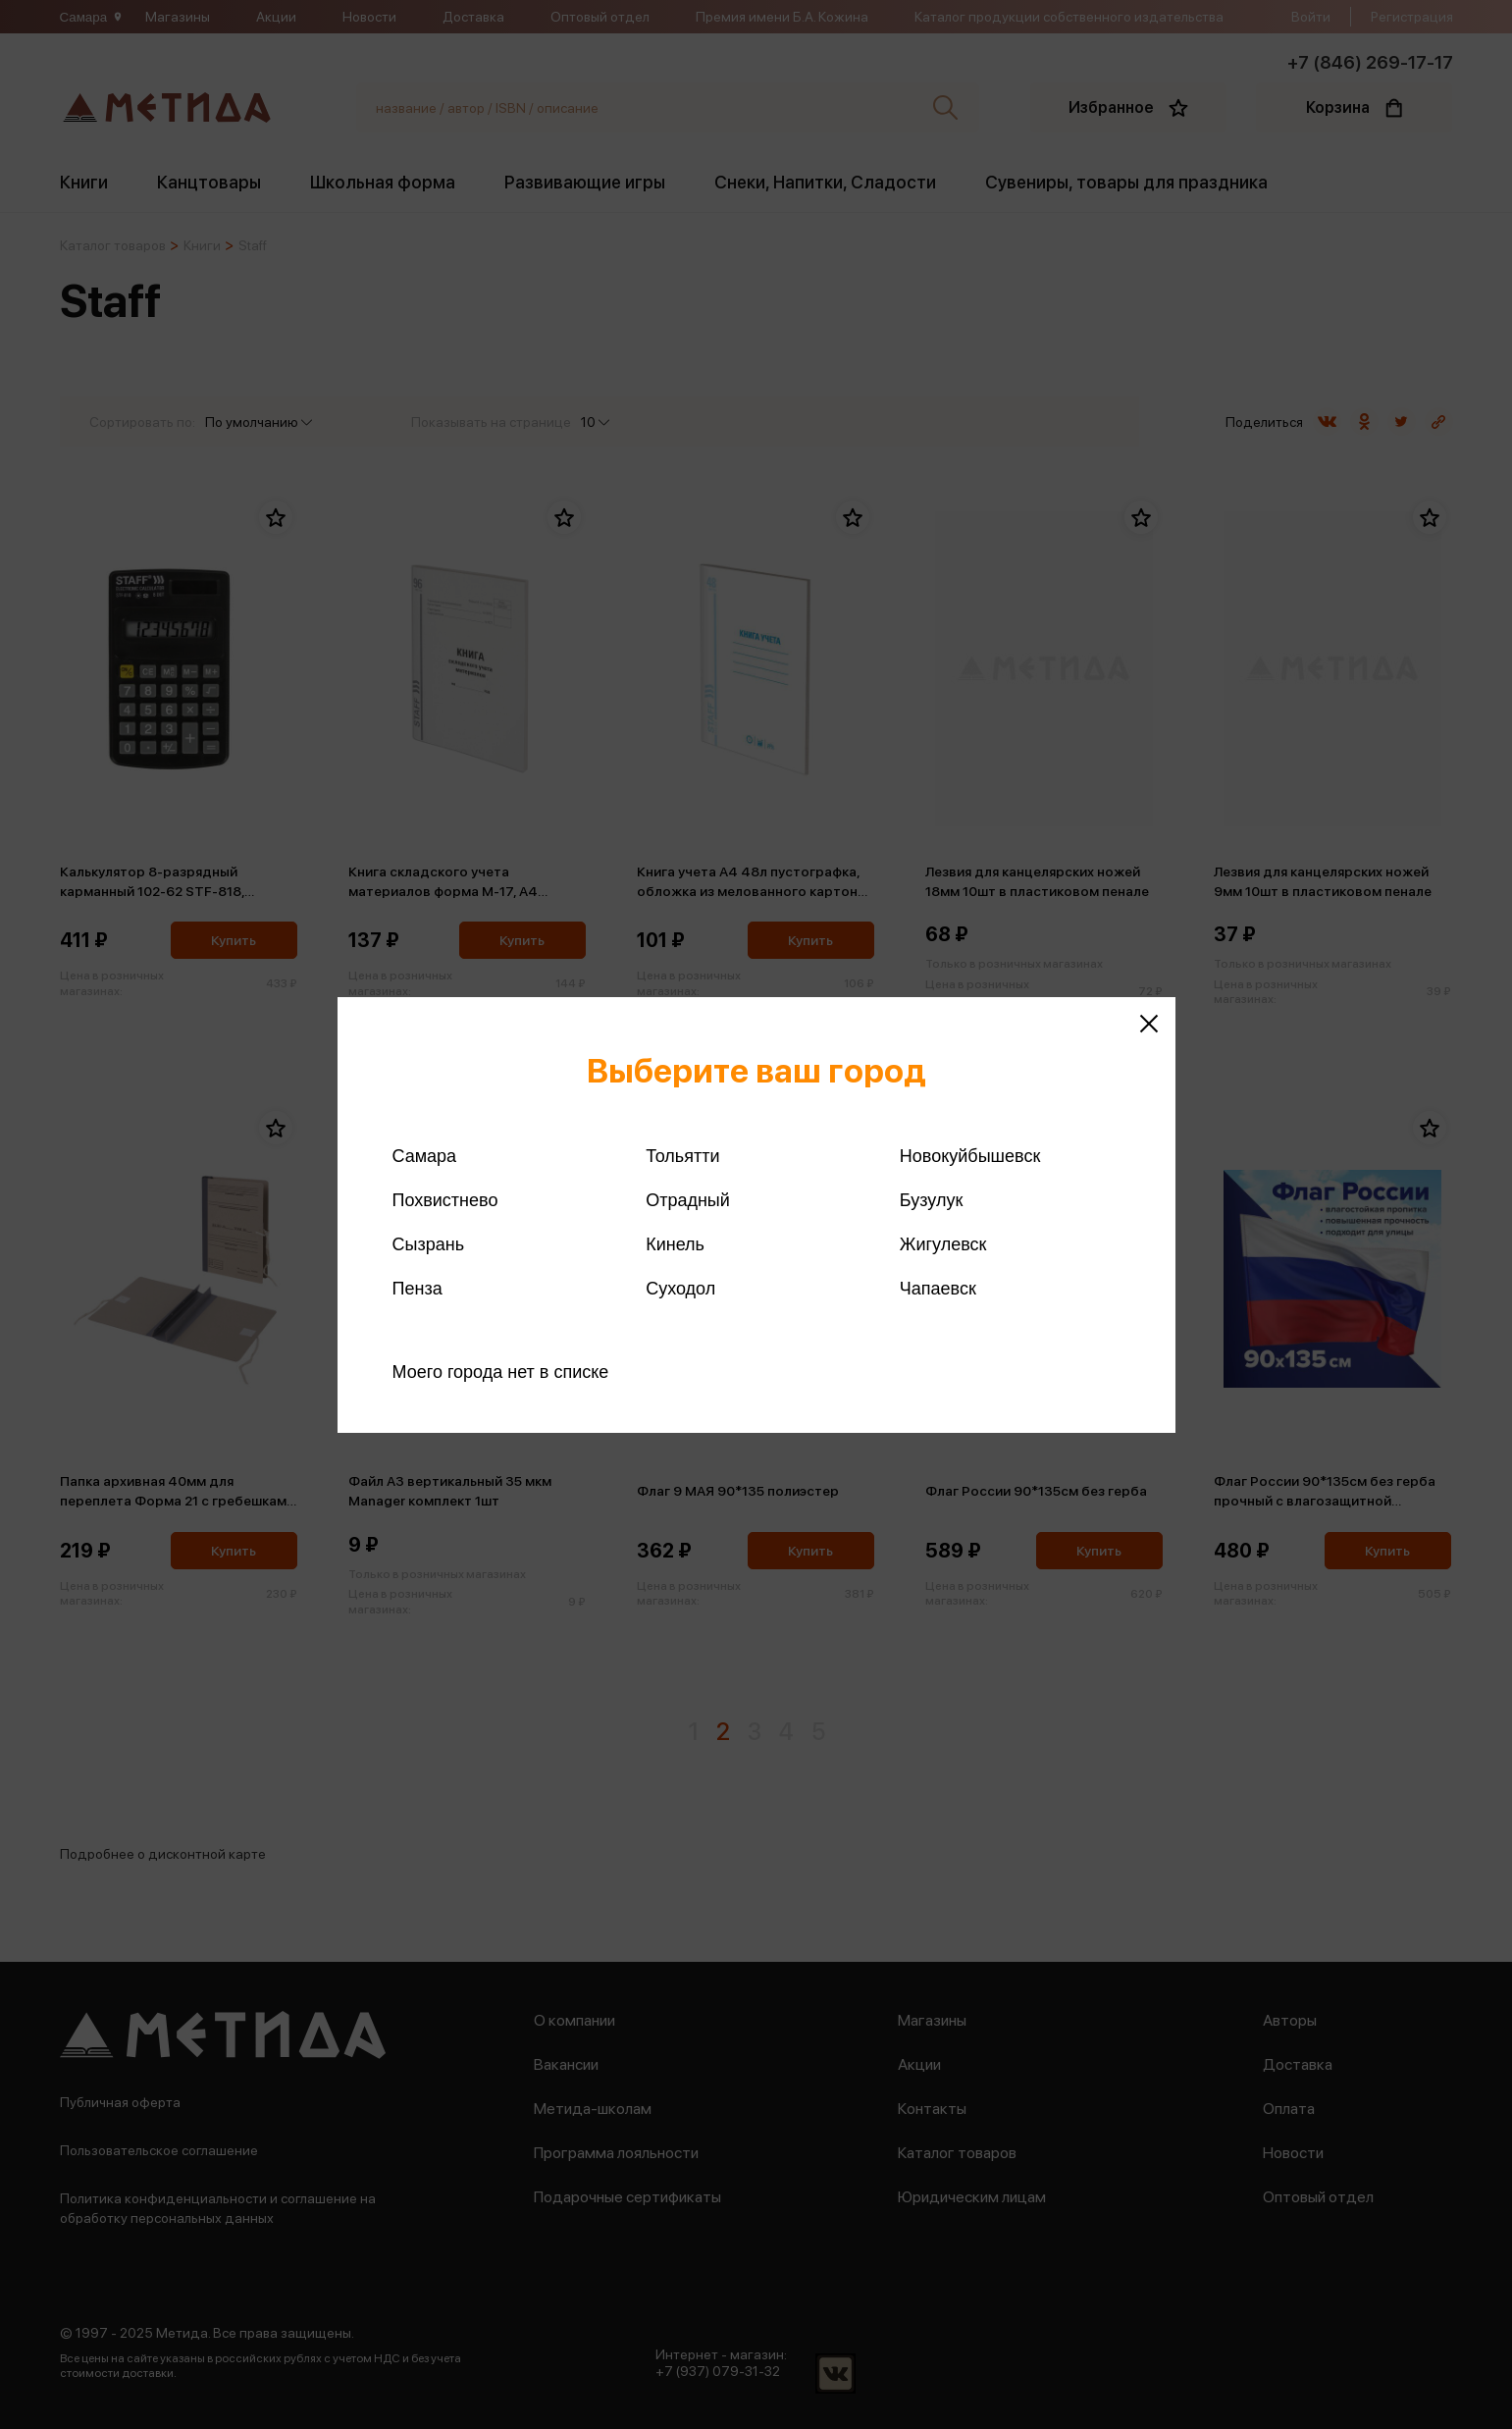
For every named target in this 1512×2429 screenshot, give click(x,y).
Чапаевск (938, 1288)
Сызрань (428, 1244)
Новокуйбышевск (970, 1156)
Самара (424, 1156)
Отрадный (688, 1200)
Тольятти (682, 1156)
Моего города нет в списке (500, 1372)
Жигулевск (943, 1244)
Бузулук (931, 1200)
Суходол (680, 1288)
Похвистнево (445, 1200)
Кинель (675, 1244)
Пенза (417, 1288)
